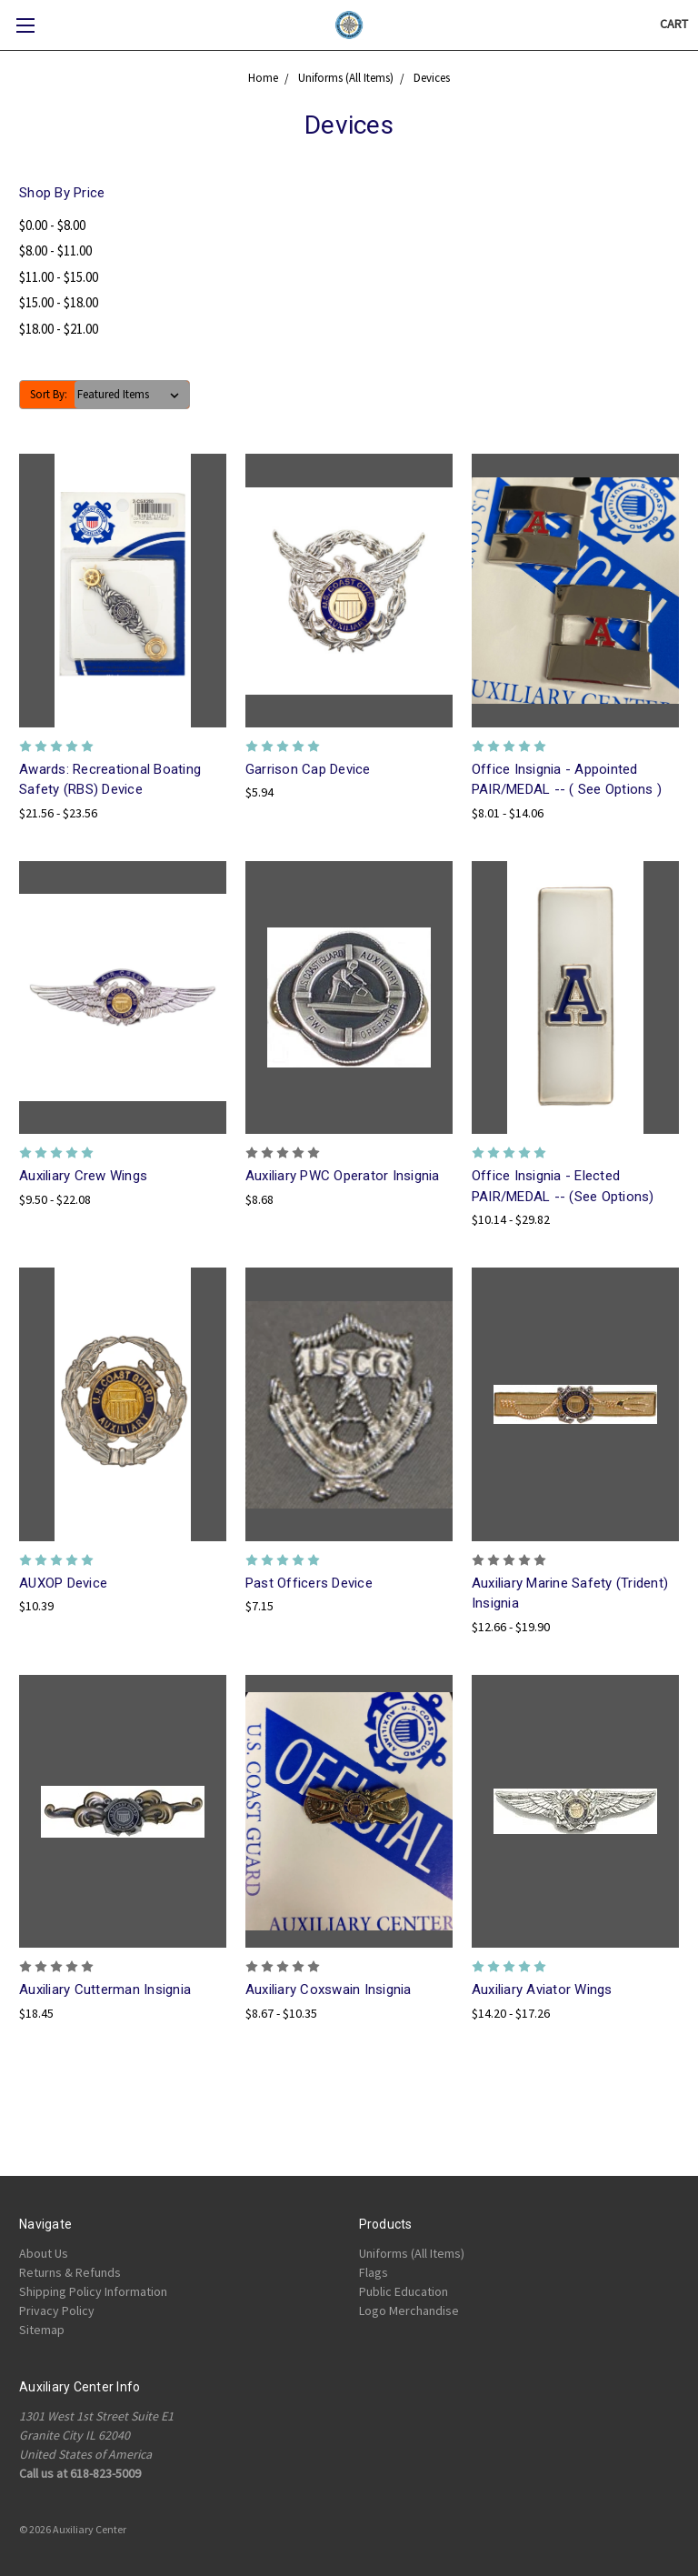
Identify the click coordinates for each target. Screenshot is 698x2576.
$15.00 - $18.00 (58, 302)
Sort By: (48, 394)
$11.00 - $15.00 (58, 277)
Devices (432, 77)
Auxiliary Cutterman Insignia (105, 1989)
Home (263, 77)
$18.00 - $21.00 (58, 328)
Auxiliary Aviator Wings (542, 1989)
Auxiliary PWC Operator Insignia (342, 1176)
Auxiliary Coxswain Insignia (328, 1989)
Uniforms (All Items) (346, 77)
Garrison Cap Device (308, 769)
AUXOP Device (63, 1583)
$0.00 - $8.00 (52, 225)
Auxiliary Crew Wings (83, 1176)
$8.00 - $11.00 (55, 250)
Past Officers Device (309, 1583)
